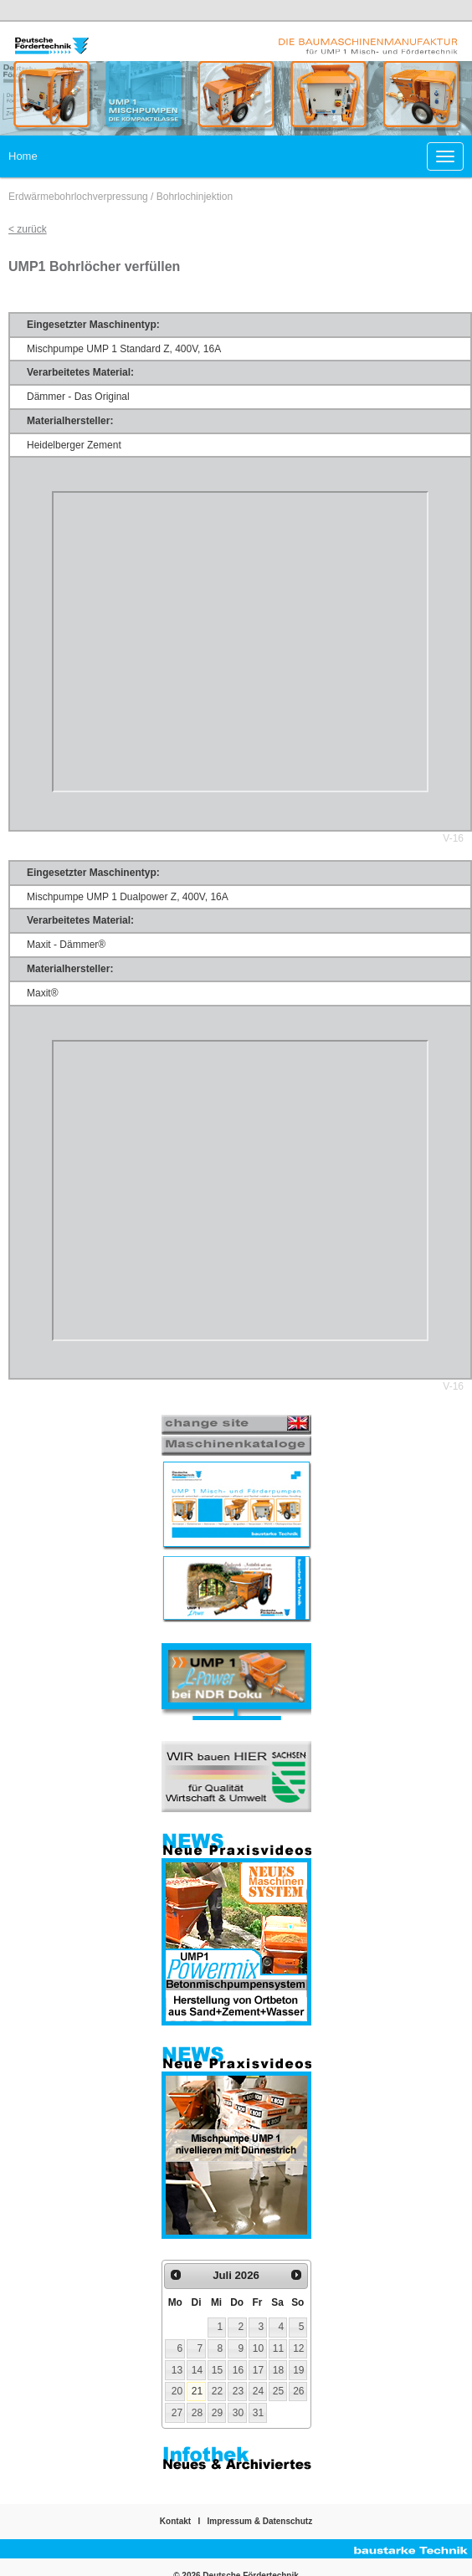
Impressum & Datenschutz (260, 2521)
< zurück (27, 229)
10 (258, 2348)
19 (298, 2370)
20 (177, 2391)
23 (238, 2391)
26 (298, 2391)
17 (258, 2370)
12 (298, 2348)
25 (278, 2391)
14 (197, 2370)
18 (278, 2370)
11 (278, 2348)
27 (177, 2413)
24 (258, 2391)
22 (217, 2391)
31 (258, 2413)
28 (197, 2413)
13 (177, 2370)
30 (238, 2413)
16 (238, 2370)
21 (197, 2391)
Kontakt (175, 2521)
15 (217, 2370)
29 (217, 2413)
